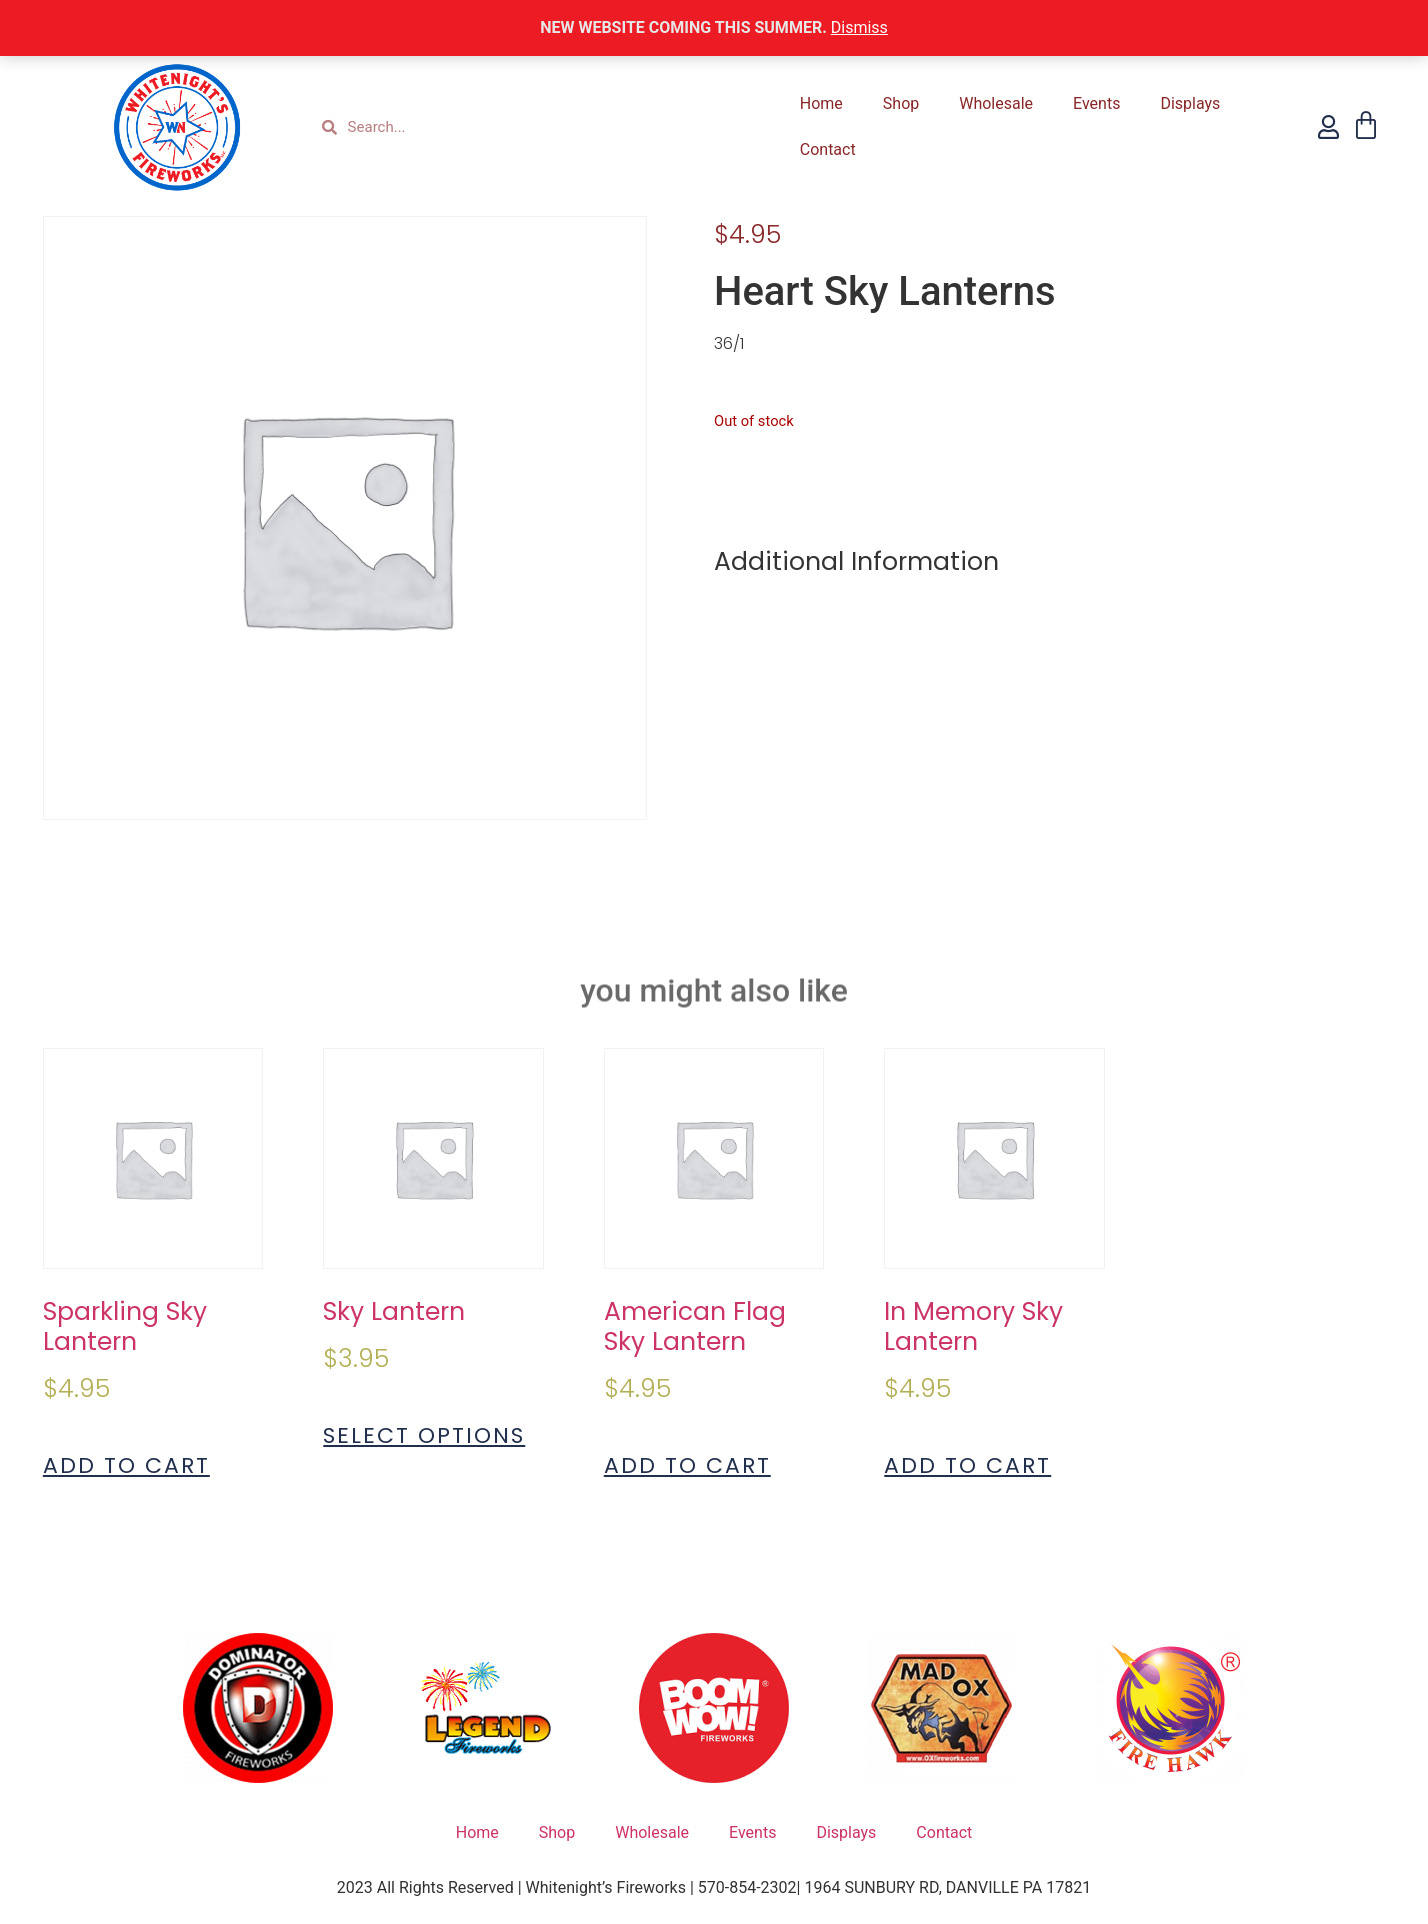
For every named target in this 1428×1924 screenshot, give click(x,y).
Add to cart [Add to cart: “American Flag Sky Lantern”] (687, 1466)
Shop (901, 103)
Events (1096, 103)
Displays (1190, 103)
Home (821, 103)
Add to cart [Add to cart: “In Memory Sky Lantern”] (967, 1466)
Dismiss (859, 27)
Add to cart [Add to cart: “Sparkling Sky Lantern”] (126, 1466)
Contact (828, 149)
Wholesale (996, 103)
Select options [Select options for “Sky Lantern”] (424, 1436)
